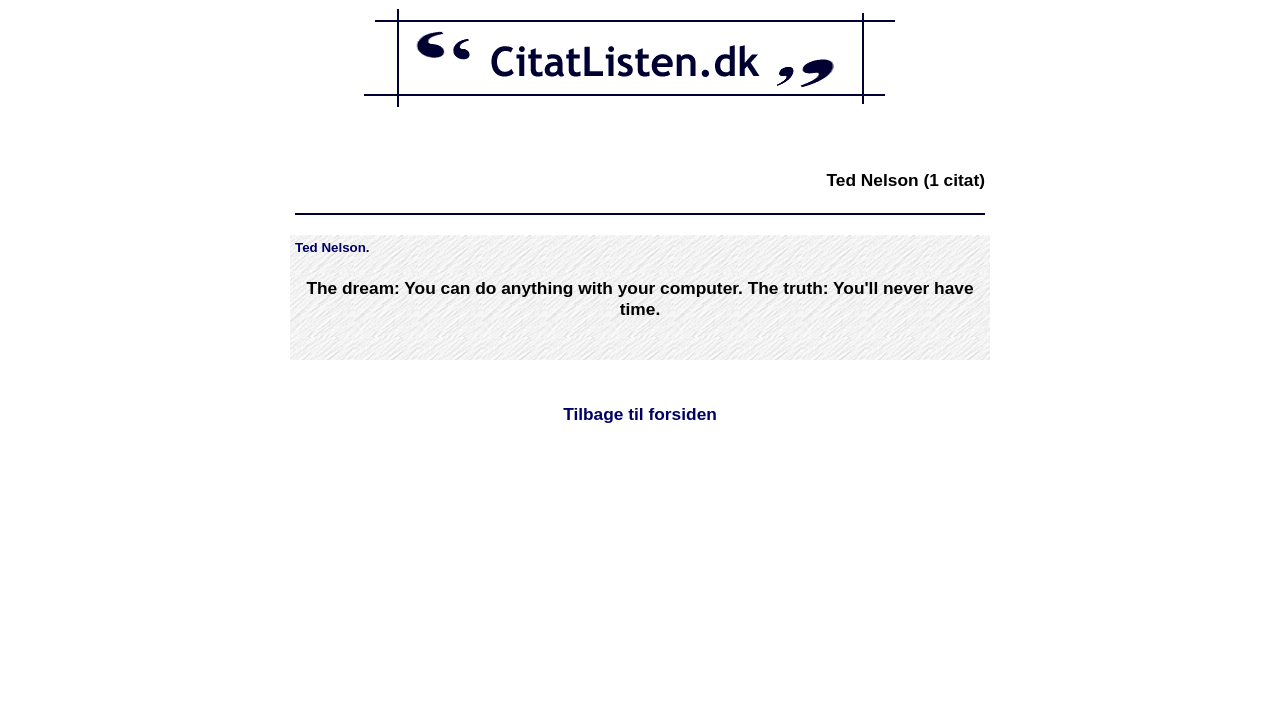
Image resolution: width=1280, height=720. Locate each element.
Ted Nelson (330, 247)
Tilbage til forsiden (640, 414)
